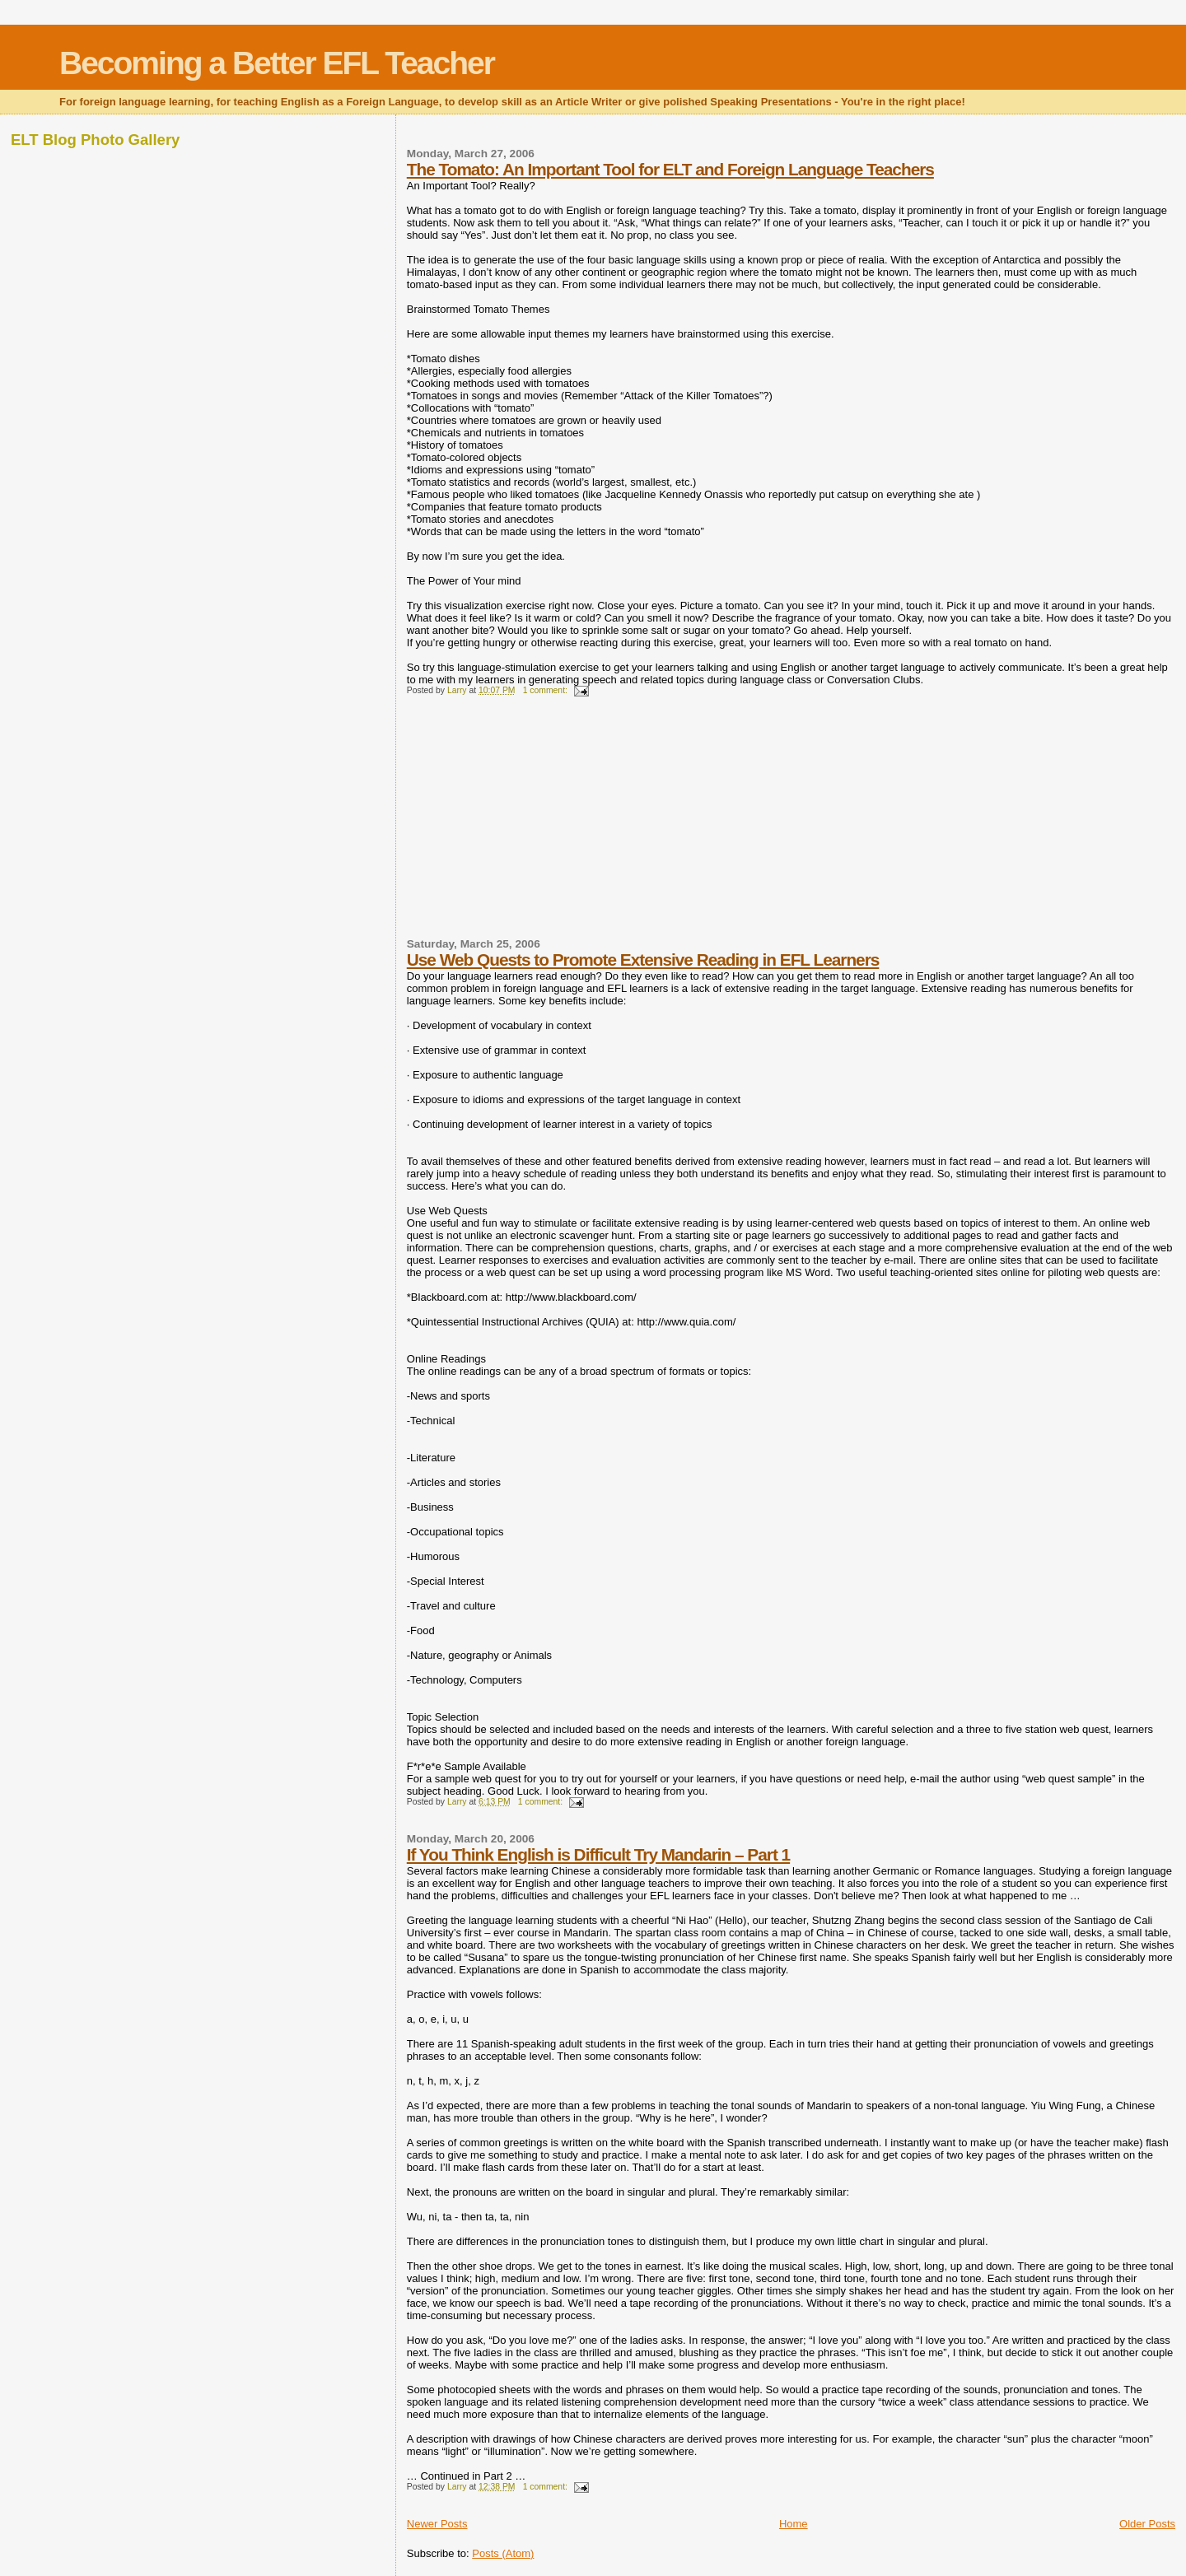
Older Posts (1147, 2524)
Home (793, 2524)
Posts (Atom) (503, 2553)
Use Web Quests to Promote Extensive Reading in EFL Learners (643, 959)
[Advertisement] (530, 824)
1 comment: (546, 690)
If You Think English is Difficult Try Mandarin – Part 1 (598, 1854)
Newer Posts (437, 2524)
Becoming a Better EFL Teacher (276, 63)
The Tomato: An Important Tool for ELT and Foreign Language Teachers (670, 169)
